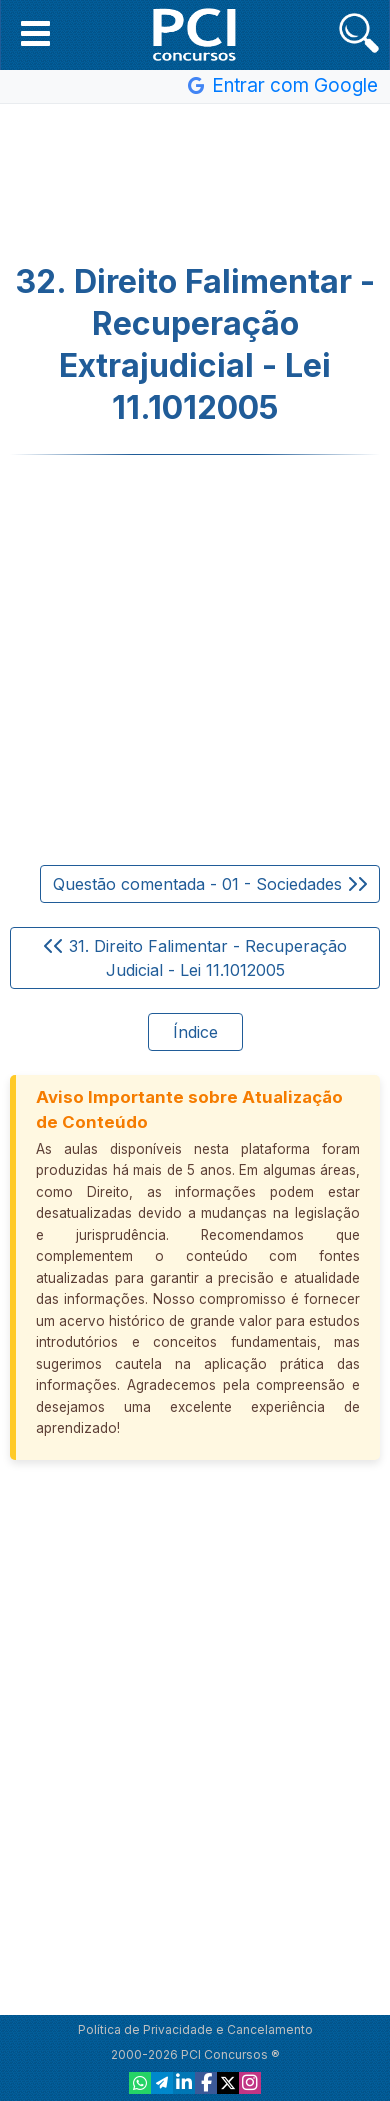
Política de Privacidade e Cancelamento (195, 2029)
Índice (195, 1032)
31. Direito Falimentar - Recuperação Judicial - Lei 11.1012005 (195, 958)
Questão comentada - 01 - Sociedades (210, 884)
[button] (35, 33)
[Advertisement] (195, 184)
